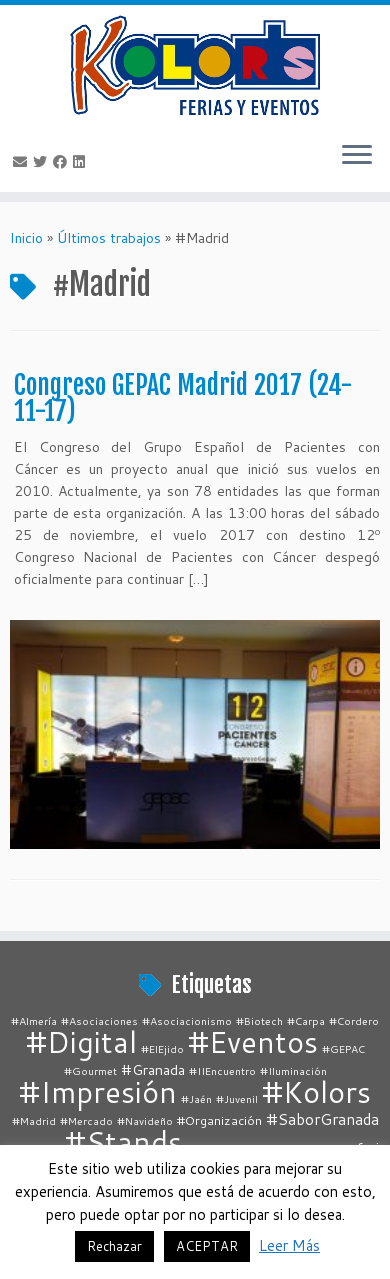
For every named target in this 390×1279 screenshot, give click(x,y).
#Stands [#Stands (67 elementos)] (123, 1141)
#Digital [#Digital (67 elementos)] (81, 1041)
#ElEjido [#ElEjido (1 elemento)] (162, 1048)
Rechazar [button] (114, 1246)
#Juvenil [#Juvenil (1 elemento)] (237, 1098)
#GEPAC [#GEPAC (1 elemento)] (343, 1048)
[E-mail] (23, 162)
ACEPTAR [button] (207, 1246)
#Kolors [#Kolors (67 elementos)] (316, 1091)
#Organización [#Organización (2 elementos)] (219, 1120)
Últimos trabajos (109, 238)
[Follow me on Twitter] (43, 162)
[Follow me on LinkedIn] (82, 162)
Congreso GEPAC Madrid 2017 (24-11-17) (183, 398)
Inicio (26, 238)
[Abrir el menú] (357, 156)
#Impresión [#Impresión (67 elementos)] (98, 1091)
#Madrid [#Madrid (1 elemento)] (34, 1120)
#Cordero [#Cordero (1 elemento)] (354, 1020)
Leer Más (289, 1245)
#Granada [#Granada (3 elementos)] (153, 1069)
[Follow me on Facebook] (63, 162)
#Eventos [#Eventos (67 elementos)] (253, 1041)
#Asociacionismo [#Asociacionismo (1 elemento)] (187, 1020)
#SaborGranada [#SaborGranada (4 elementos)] (322, 1119)
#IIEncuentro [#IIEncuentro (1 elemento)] (222, 1070)
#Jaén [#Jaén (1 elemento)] (196, 1098)
